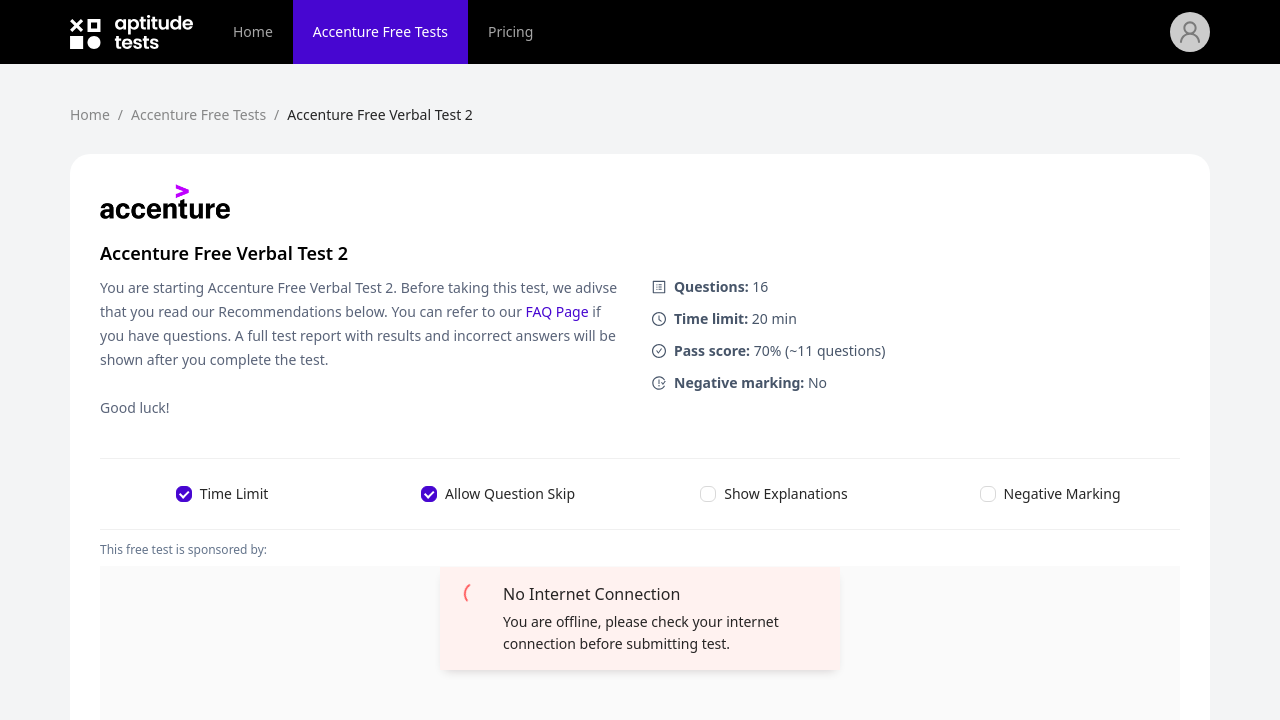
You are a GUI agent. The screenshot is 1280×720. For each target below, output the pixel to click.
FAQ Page (557, 311)
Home (253, 31)
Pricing (510, 31)
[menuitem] (253, 32)
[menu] (691, 32)
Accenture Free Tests (380, 31)
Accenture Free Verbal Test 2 (380, 114)
